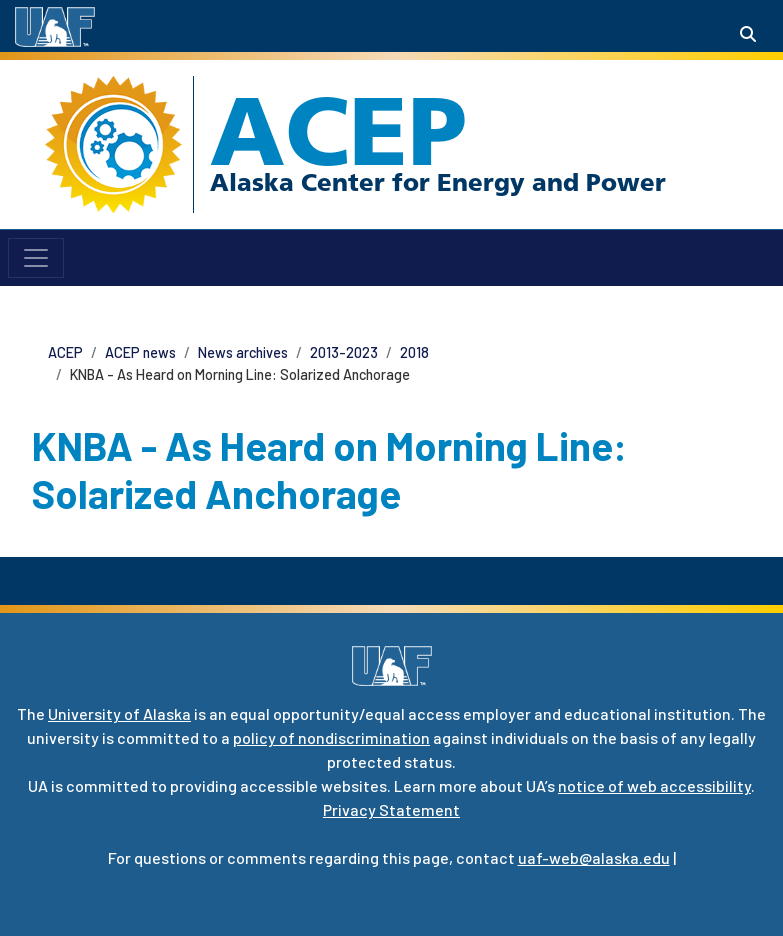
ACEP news (140, 352)
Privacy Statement (391, 809)
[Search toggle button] (748, 34)
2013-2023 (344, 352)
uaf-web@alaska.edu (594, 857)
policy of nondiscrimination (331, 737)
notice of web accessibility (654, 785)
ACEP (338, 131)
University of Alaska (119, 713)
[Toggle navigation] (36, 258)
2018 (414, 352)
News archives (243, 352)
